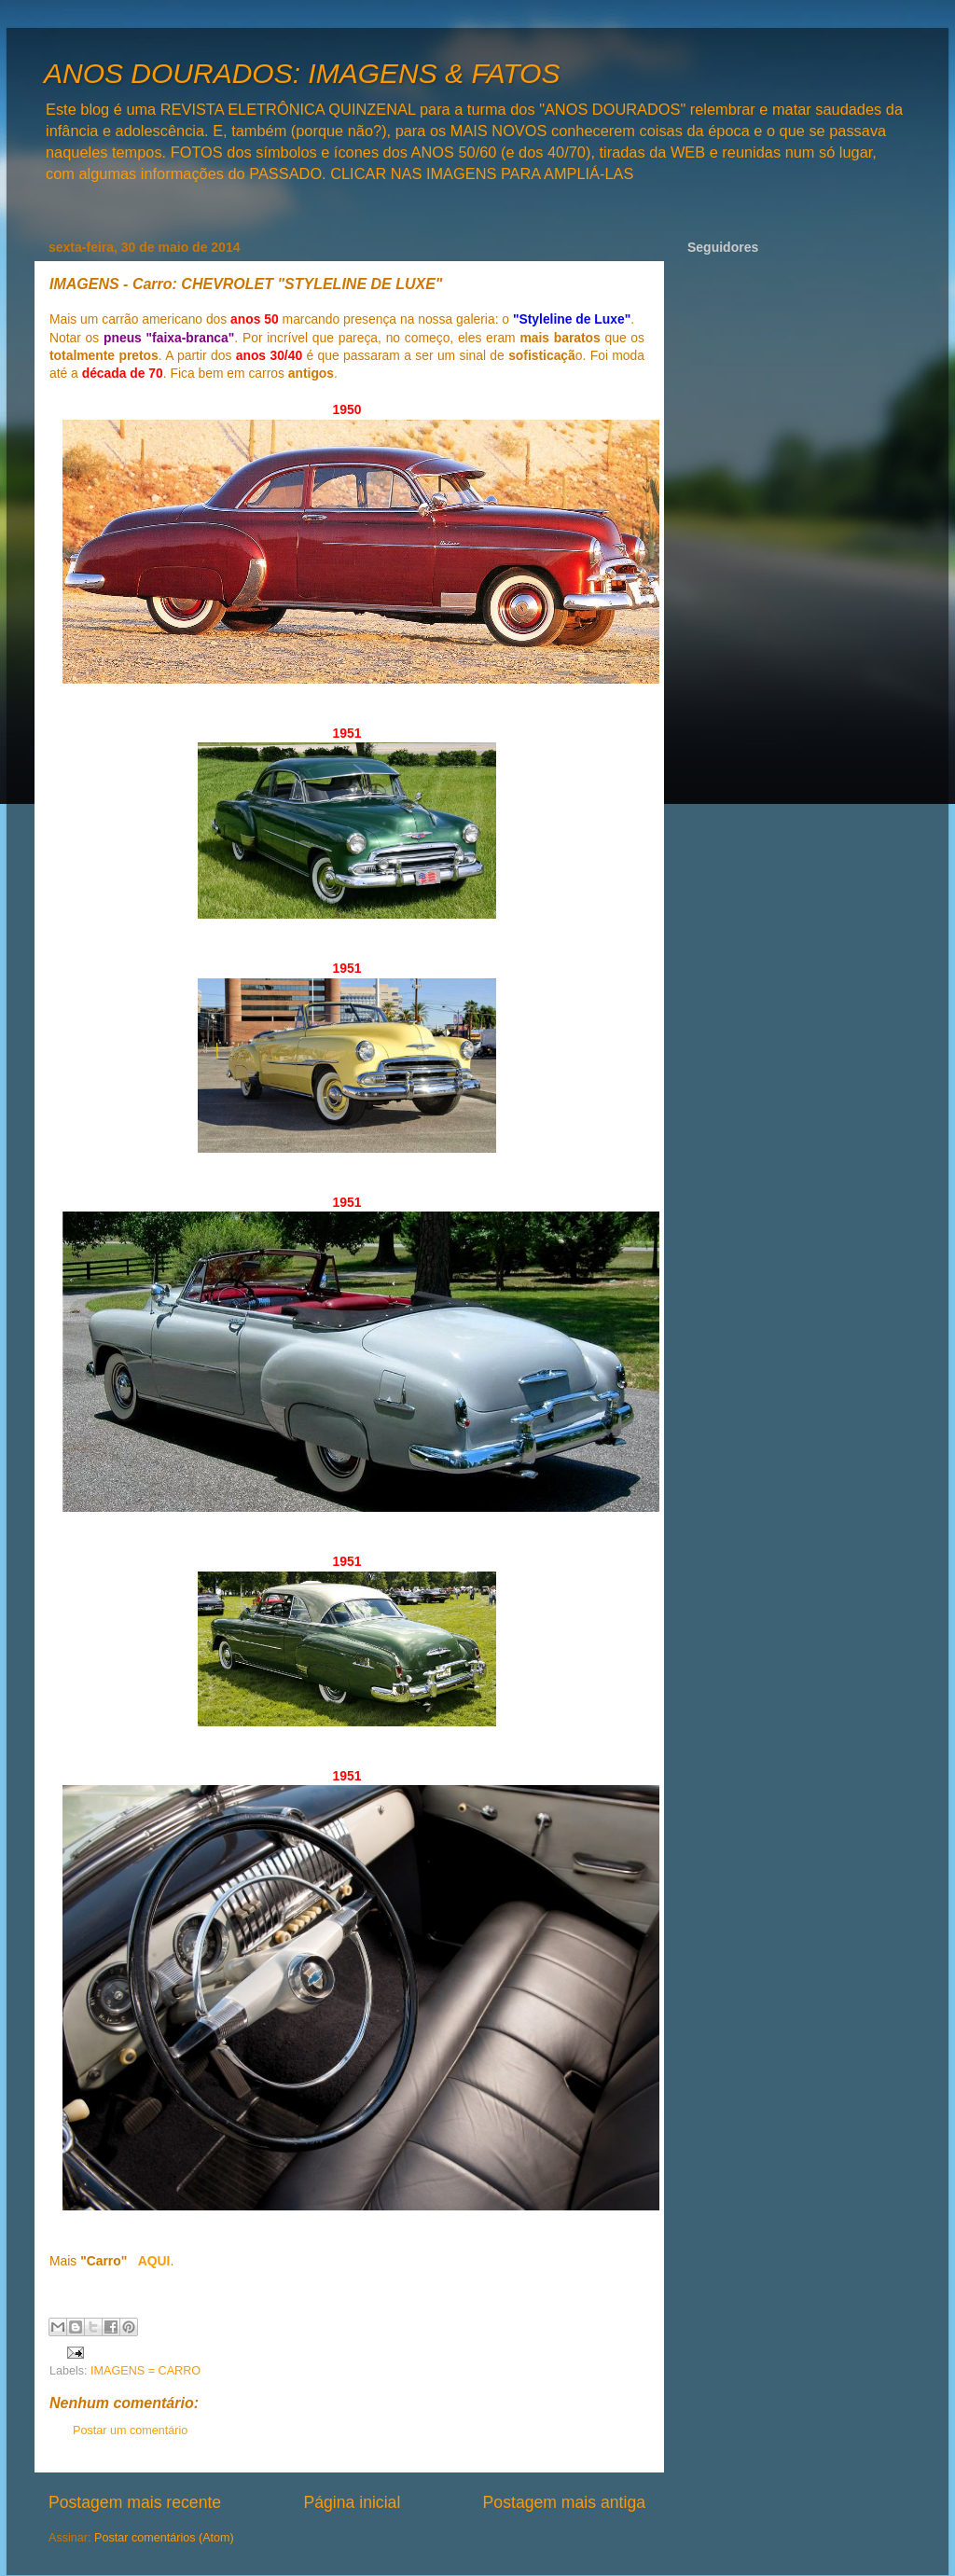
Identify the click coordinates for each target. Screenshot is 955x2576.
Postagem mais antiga (564, 2502)
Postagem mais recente (134, 2502)
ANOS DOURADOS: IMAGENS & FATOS (302, 73)
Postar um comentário (130, 2430)
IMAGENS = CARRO (145, 2370)
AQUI (154, 2260)
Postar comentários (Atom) (164, 2537)
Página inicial (351, 2502)
